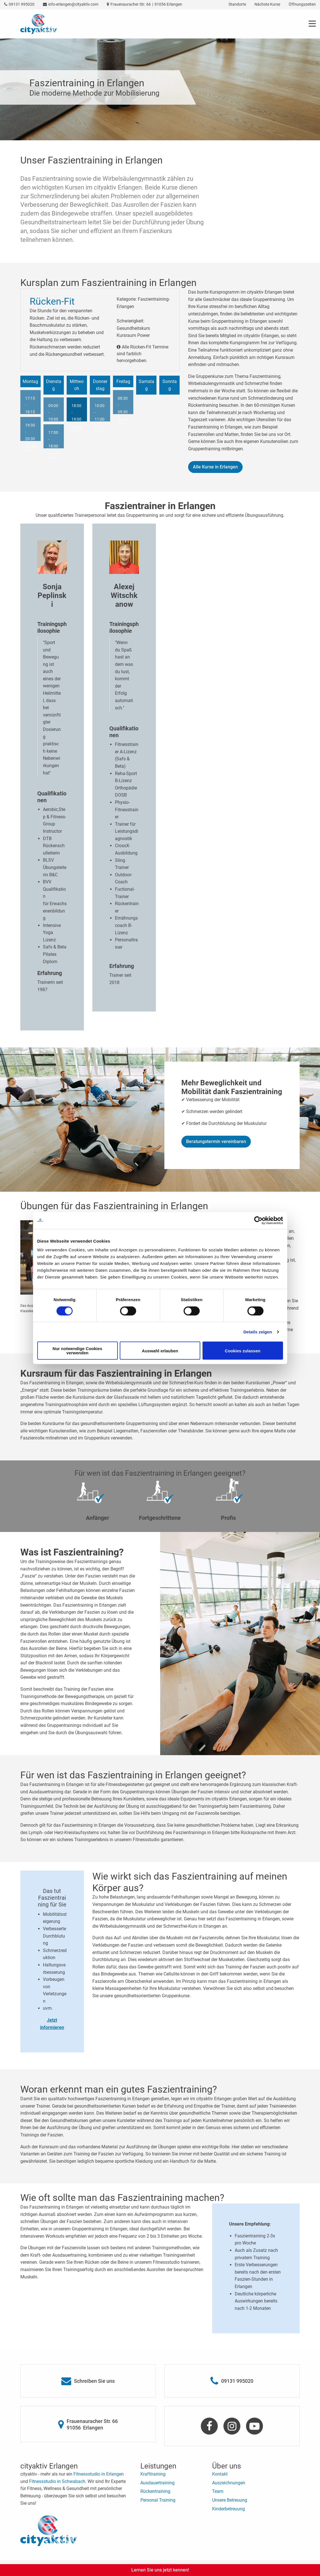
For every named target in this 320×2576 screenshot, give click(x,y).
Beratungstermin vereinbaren (216, 1141)
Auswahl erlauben (160, 1350)
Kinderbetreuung (228, 2509)
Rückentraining (155, 2491)
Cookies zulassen (242, 1350)
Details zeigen (257, 1331)
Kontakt (220, 2474)
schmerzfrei (53, 457)
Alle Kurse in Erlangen (215, 467)
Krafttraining (153, 2474)
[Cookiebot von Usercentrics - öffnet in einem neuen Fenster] (258, 1220)
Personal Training (157, 2500)
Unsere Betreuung (229, 2500)
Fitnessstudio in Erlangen (98, 2474)
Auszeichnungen (228, 2482)
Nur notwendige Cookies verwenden (77, 1350)
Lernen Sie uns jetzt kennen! (160, 2570)
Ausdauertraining (157, 2482)
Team (217, 2491)
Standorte (237, 4)
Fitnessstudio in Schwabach (57, 2481)
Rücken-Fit (30, 448)
